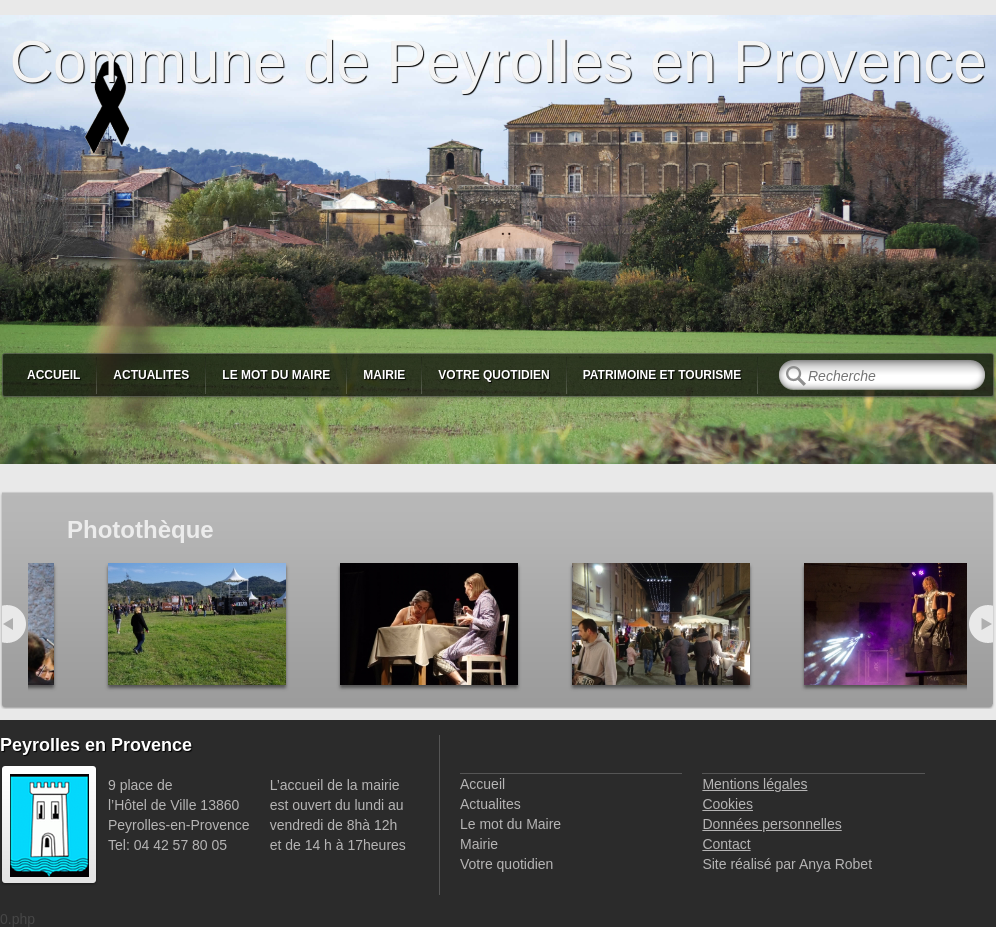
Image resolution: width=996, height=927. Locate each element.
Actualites (151, 375)
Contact (726, 844)
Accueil (53, 375)
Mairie (384, 375)
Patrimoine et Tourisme (662, 375)
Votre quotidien (493, 375)
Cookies (727, 804)
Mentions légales (754, 784)
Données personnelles (771, 824)
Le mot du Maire (276, 375)
